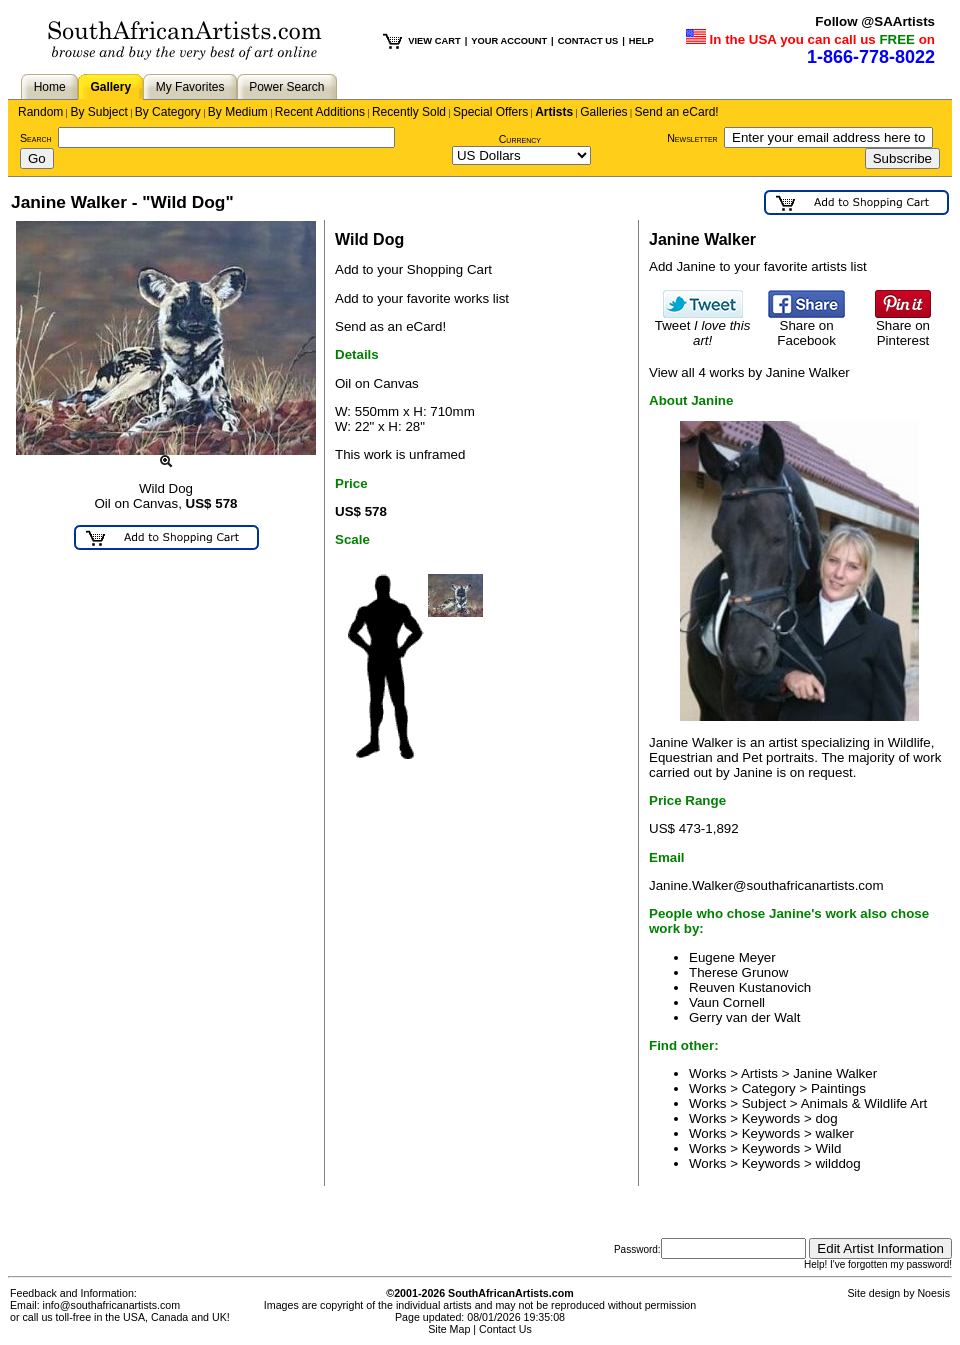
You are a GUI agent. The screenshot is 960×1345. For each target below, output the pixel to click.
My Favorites (190, 87)
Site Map (449, 1329)
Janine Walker (835, 1073)
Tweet (703, 327)
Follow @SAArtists (875, 21)
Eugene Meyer (732, 957)
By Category (168, 112)
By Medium (238, 112)
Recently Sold (409, 112)
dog (826, 1118)
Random (40, 112)
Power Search (286, 87)
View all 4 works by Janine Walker (749, 372)
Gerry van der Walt (744, 1017)
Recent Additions (320, 112)
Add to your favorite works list (422, 298)
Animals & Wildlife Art (864, 1103)
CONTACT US (588, 41)
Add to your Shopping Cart (413, 269)
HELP (641, 41)
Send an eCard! (677, 112)
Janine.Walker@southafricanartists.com (766, 885)
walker (834, 1133)
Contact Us (505, 1329)
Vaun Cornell (727, 1002)
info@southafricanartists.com (112, 1305)
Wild (828, 1148)
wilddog (837, 1163)
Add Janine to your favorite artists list (758, 266)
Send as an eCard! (390, 326)
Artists (554, 112)
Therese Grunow (738, 972)
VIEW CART (434, 41)
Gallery (110, 87)
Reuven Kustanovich (750, 987)
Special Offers (490, 112)
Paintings (838, 1088)
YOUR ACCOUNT (509, 41)
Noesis (933, 1293)
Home (50, 87)
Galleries (603, 112)
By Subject (98, 112)
